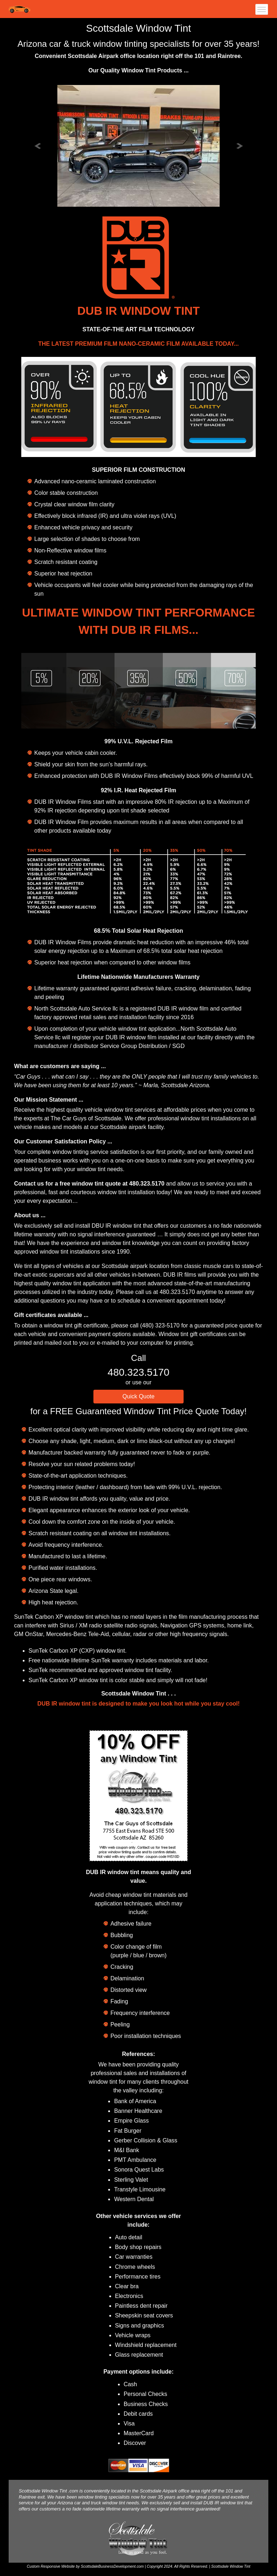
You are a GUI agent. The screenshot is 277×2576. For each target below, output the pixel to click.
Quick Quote (139, 1396)
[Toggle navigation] (259, 9)
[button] (38, 145)
